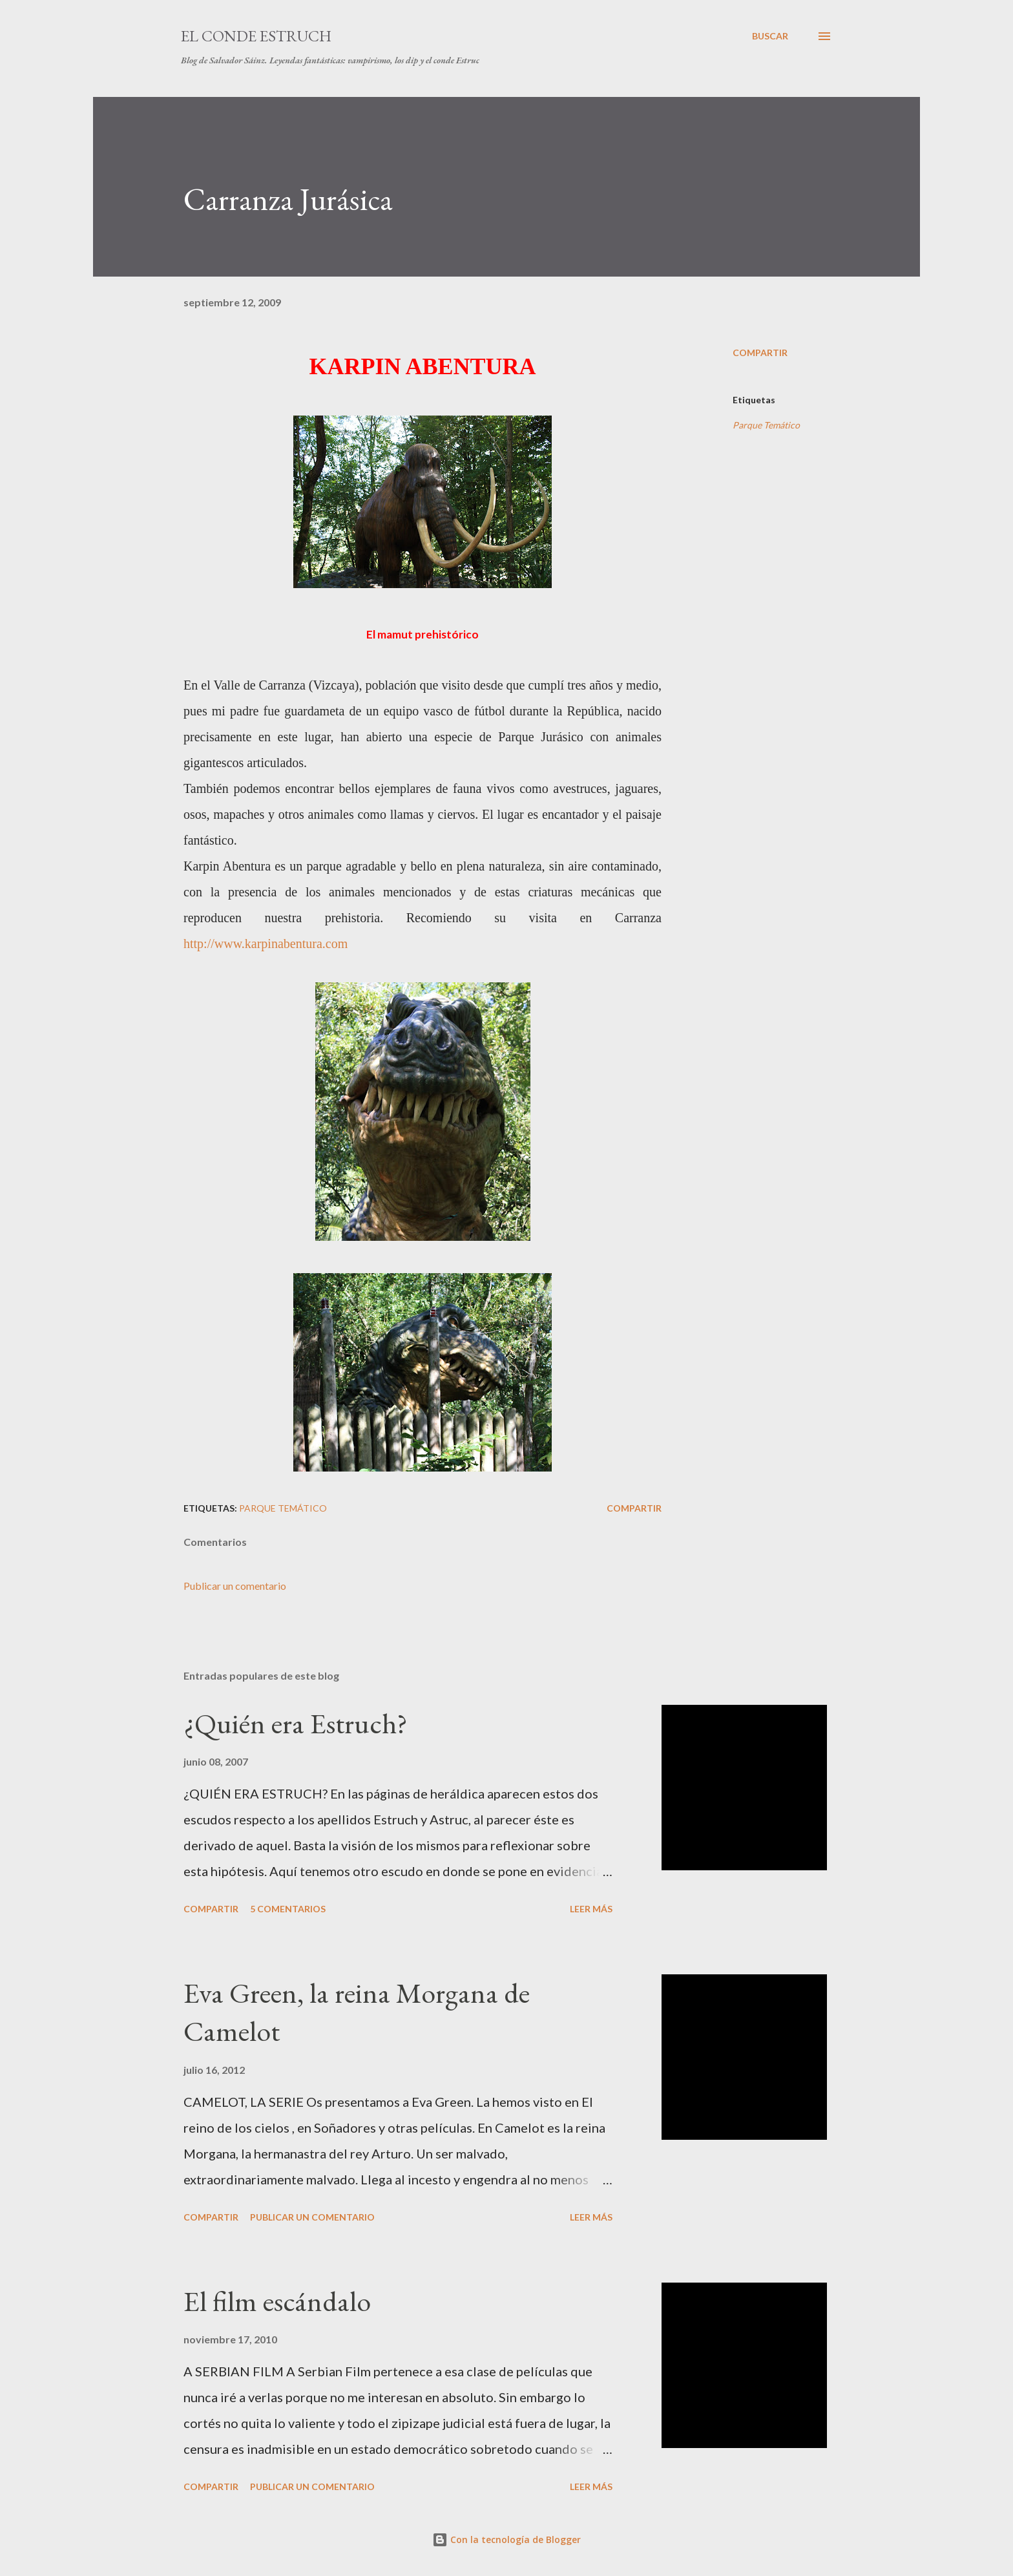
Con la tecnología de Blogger (506, 2539)
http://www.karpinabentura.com (265, 943)
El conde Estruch (256, 36)
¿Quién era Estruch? (295, 1723)
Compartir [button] (760, 352)
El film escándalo (277, 2301)
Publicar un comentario (234, 1585)
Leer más (591, 1908)
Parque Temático (766, 424)
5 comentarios (288, 1908)
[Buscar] (770, 36)
